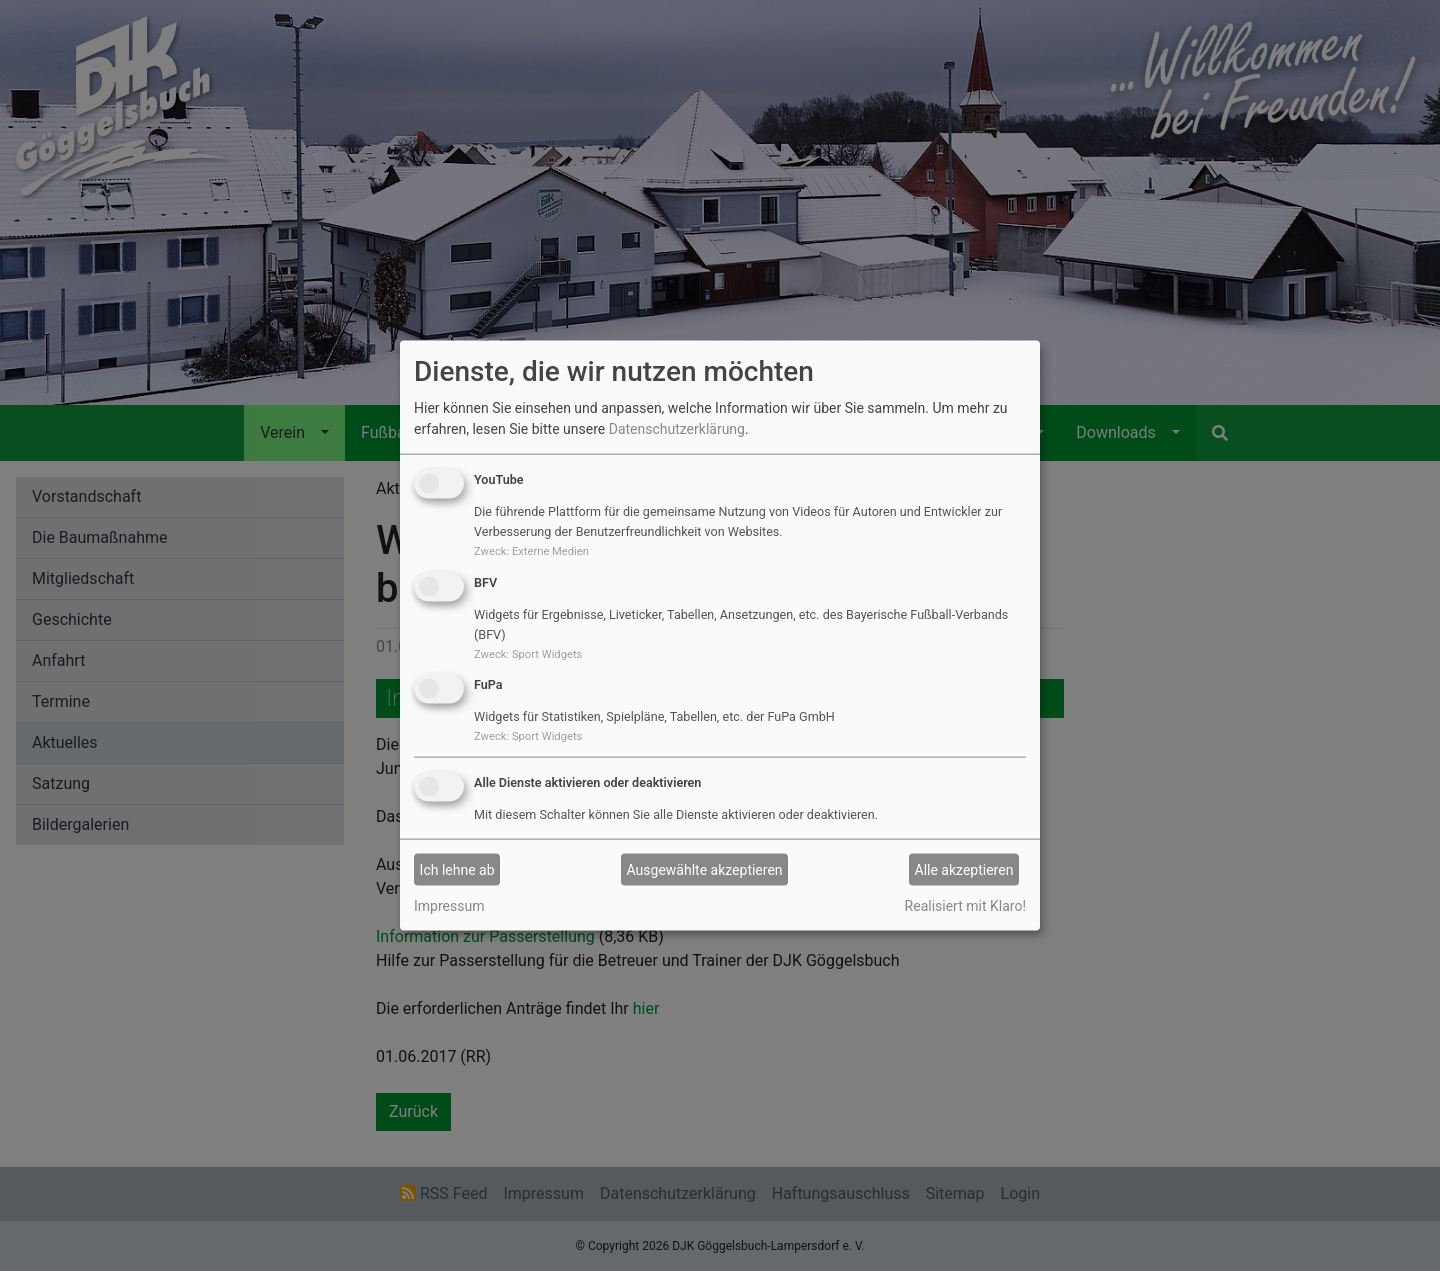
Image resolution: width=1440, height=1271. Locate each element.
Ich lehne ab (457, 869)
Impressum (449, 906)
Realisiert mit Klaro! (965, 906)
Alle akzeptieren (964, 869)
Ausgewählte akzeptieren (705, 869)
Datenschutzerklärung (677, 429)
